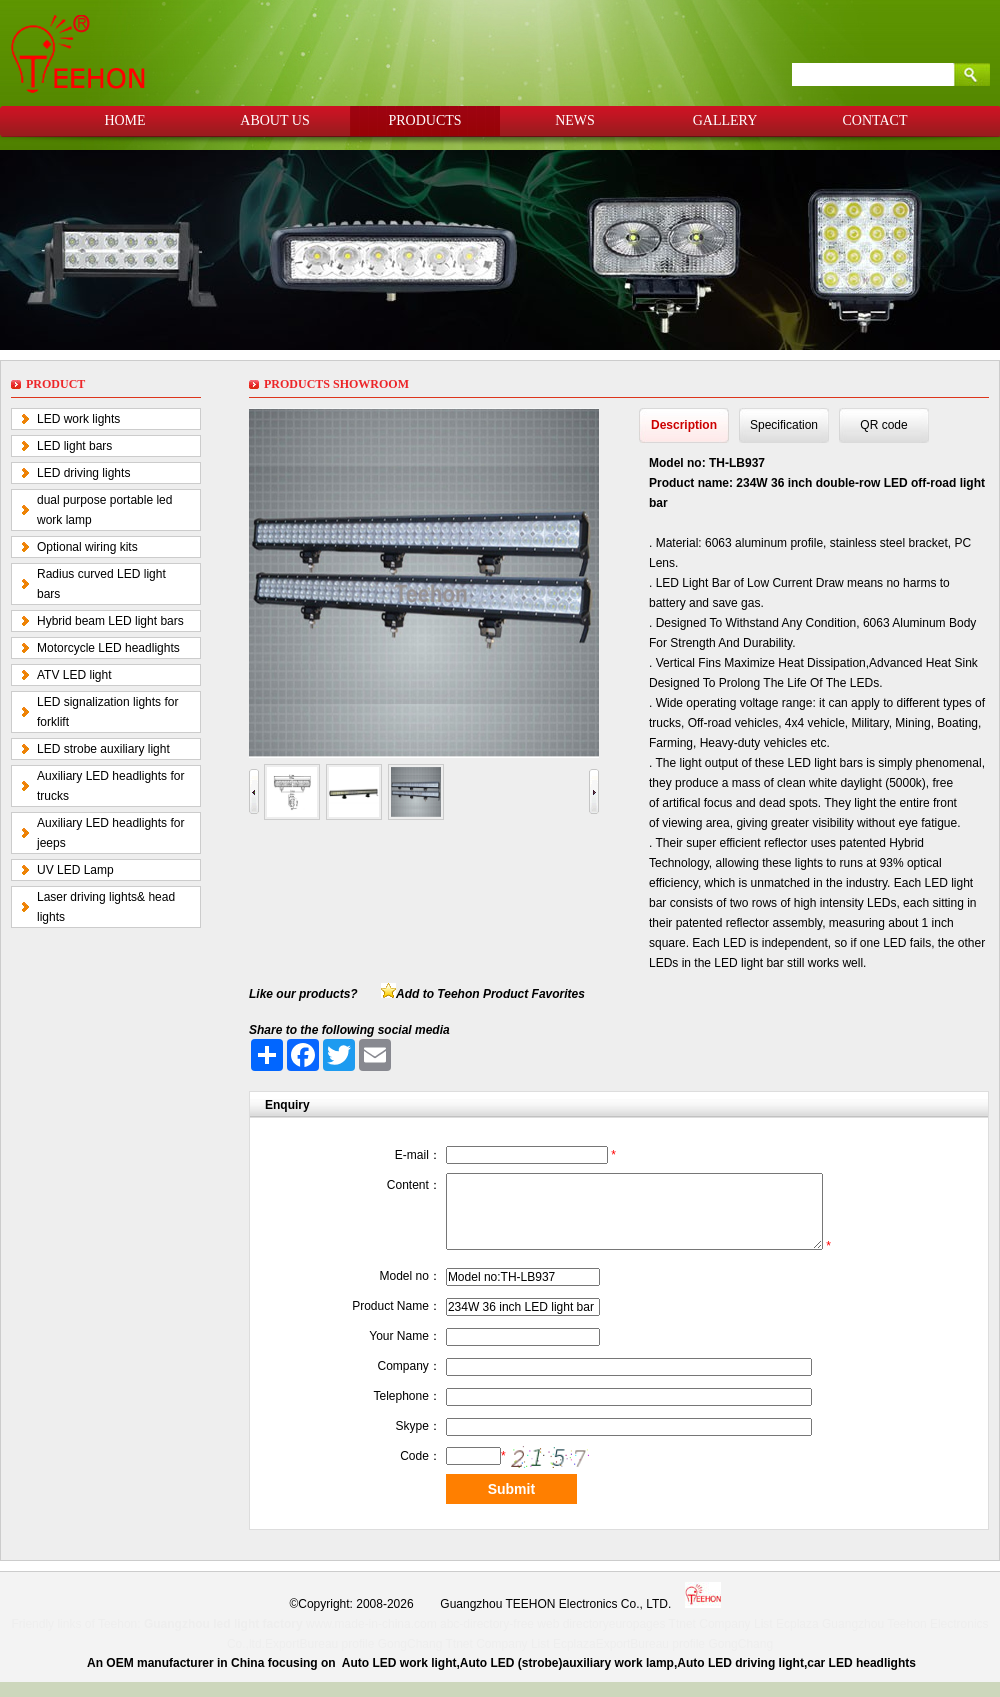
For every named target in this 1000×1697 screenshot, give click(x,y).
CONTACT (875, 120)
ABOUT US (274, 120)
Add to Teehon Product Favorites (490, 994)
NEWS (575, 120)
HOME (124, 120)
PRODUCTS (424, 120)
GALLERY (725, 120)
